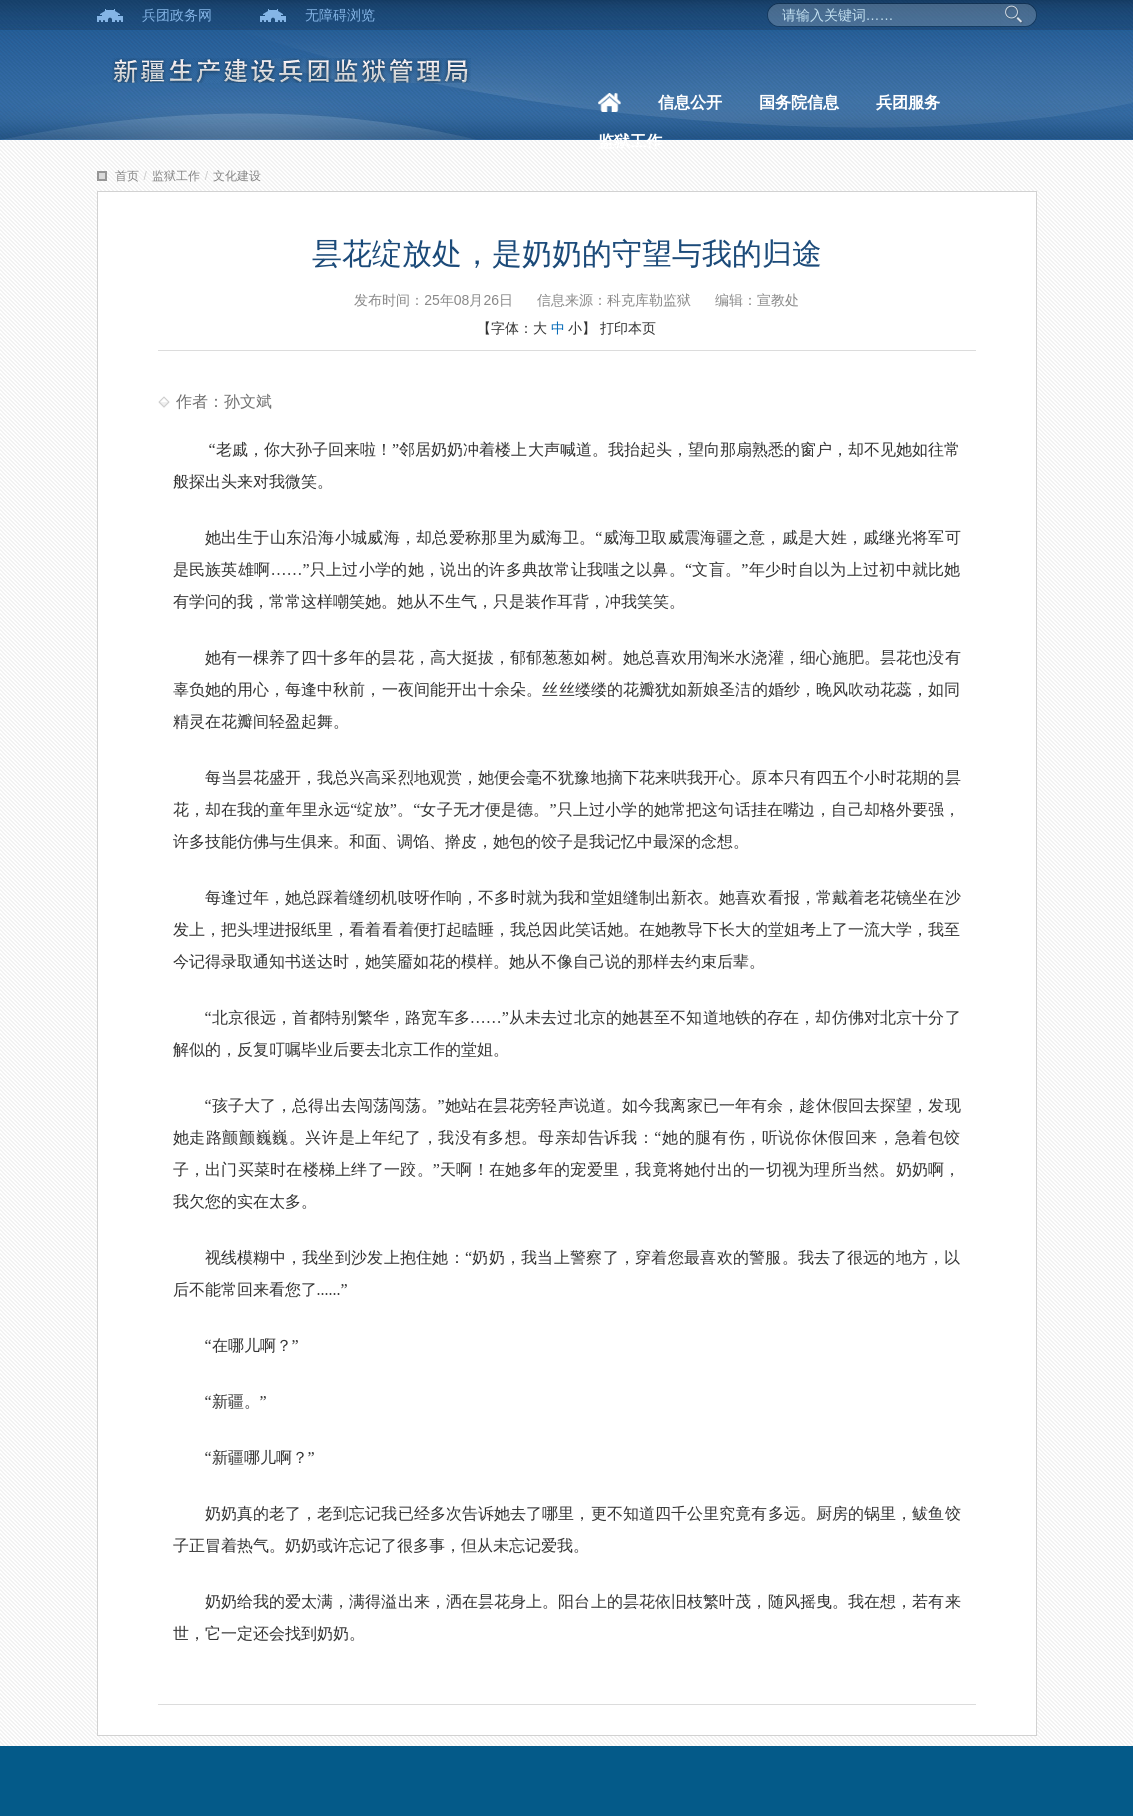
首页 (127, 176)
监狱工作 (630, 141)
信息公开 (690, 102)
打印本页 (628, 328)
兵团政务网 (177, 15)
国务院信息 (799, 102)
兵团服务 (908, 102)
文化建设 (237, 176)
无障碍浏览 (340, 15)
